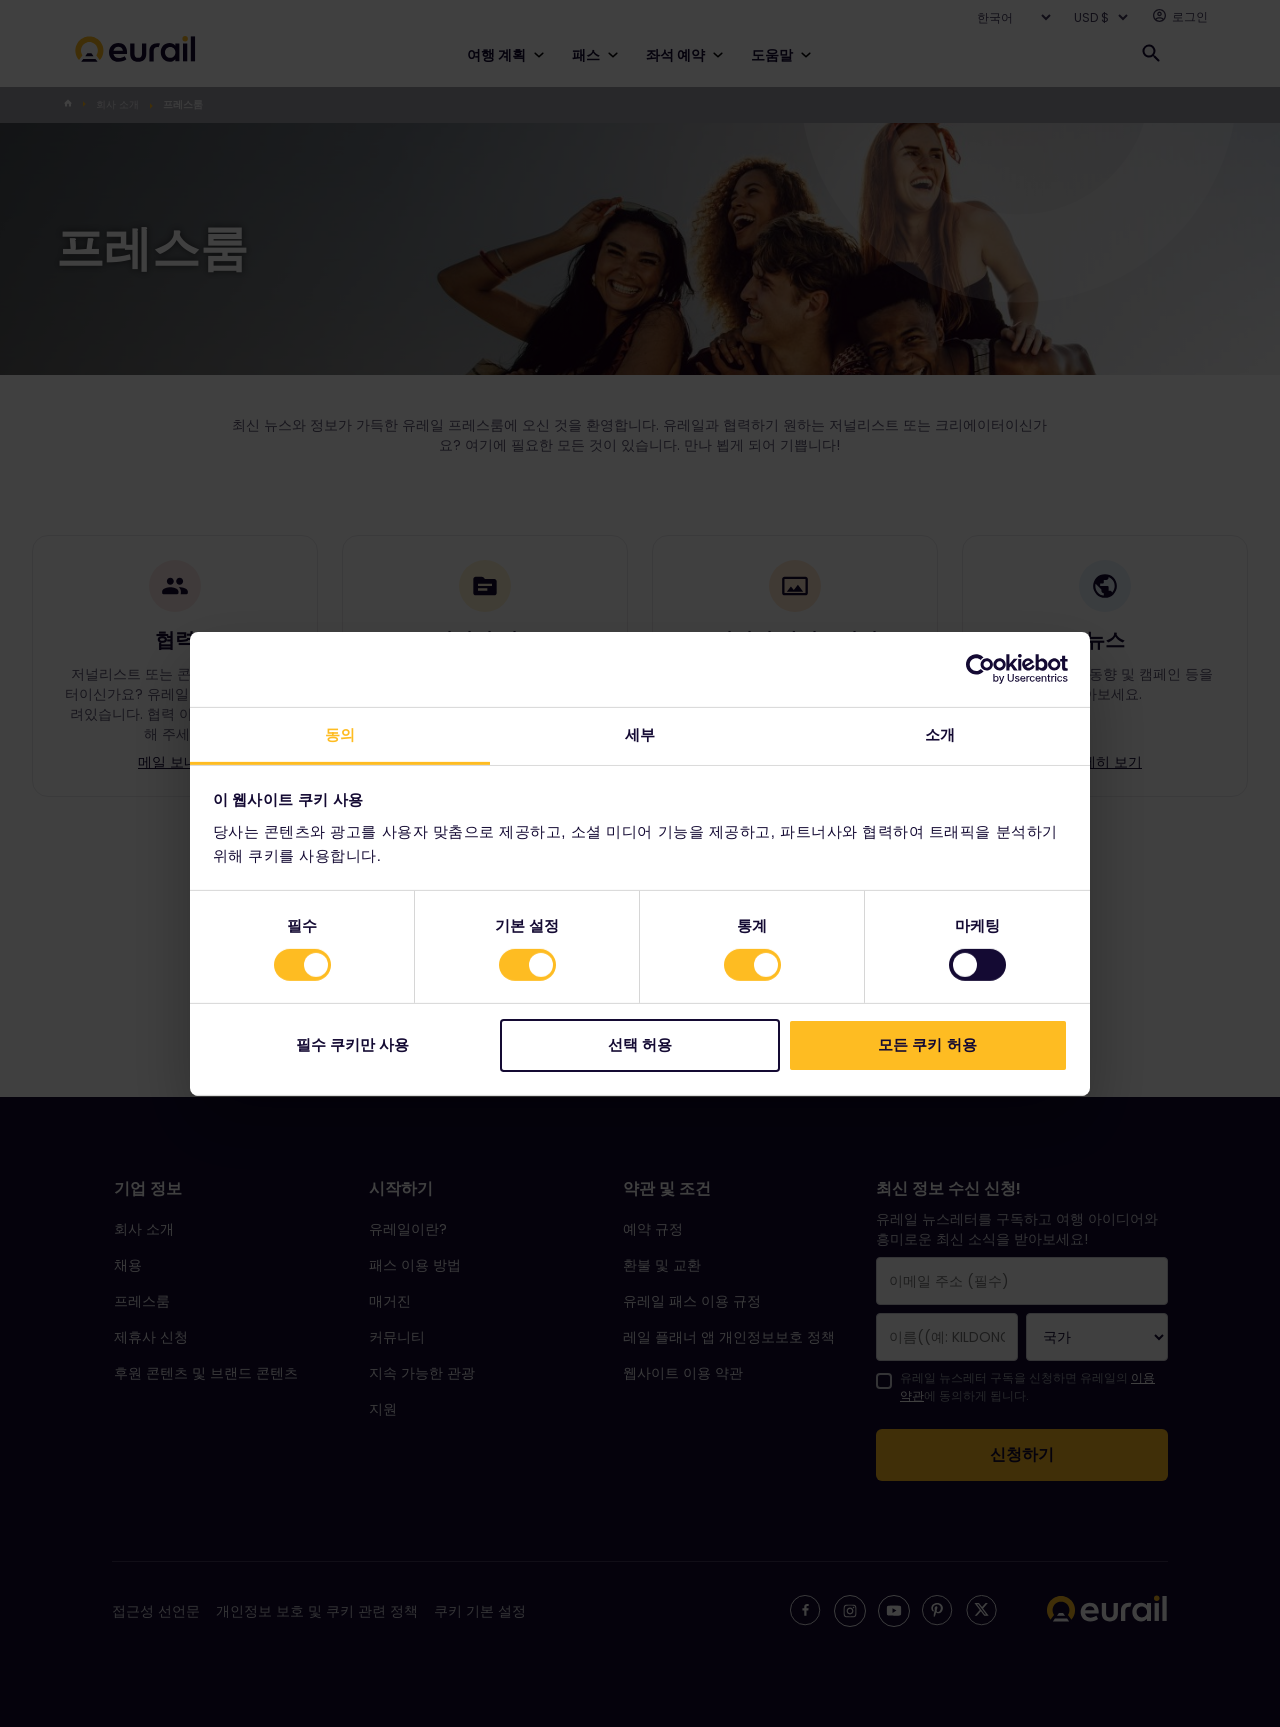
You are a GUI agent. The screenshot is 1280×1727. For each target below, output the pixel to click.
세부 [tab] (640, 733)
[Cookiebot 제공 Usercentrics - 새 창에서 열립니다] (980, 669)
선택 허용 (640, 1044)
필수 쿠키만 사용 (352, 1044)
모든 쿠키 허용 (927, 1044)
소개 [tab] (940, 733)
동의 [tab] (340, 733)
